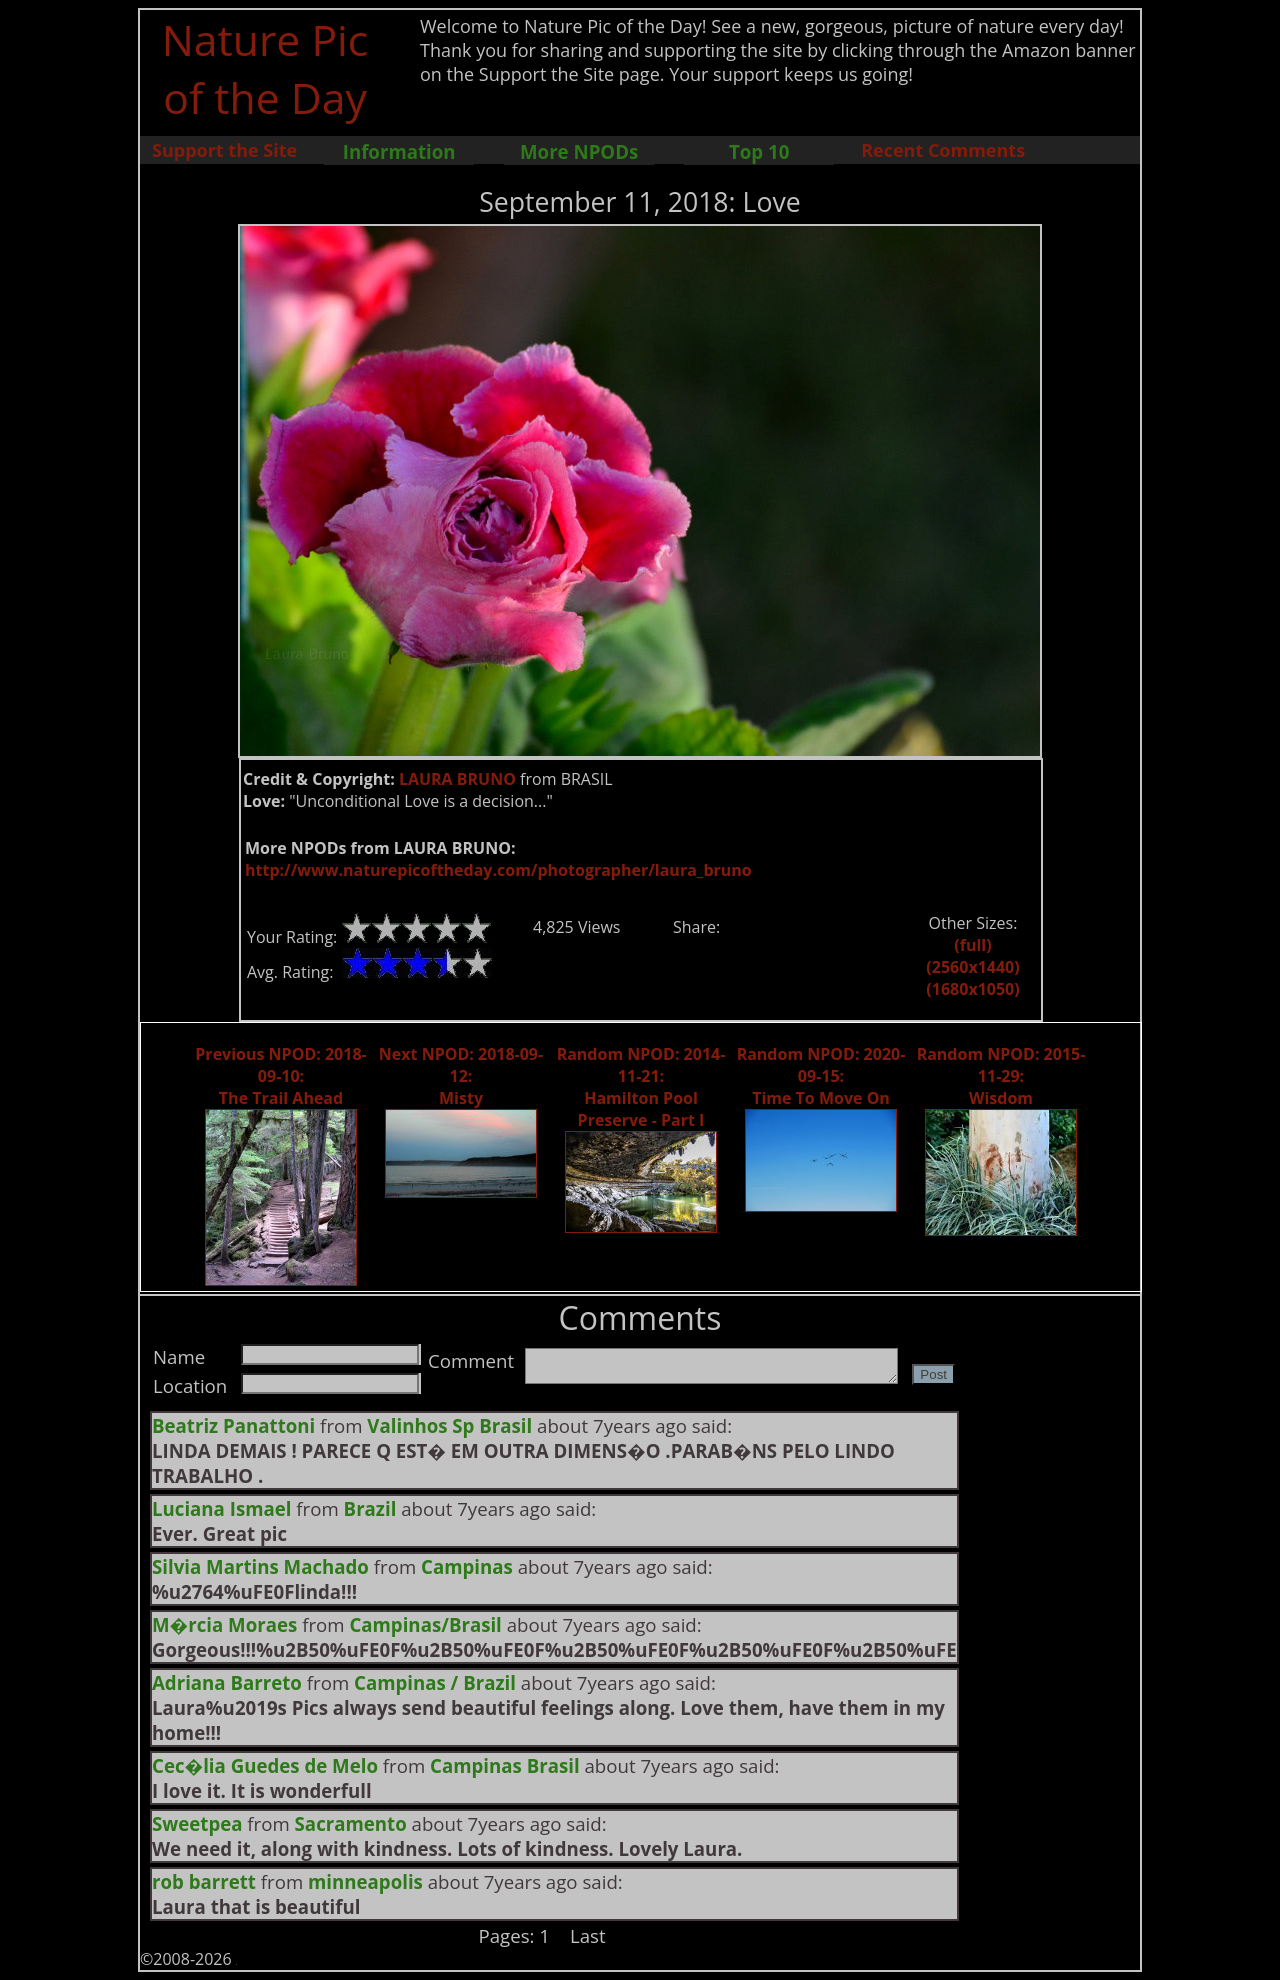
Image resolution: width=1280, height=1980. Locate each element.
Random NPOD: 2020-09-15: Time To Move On (821, 1076)
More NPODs (579, 151)
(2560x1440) (972, 967)
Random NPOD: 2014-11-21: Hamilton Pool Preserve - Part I (641, 1087)
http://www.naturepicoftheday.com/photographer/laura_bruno (498, 870)
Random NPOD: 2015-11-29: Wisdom (1001, 1076)
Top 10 (759, 151)
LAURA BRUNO (457, 779)
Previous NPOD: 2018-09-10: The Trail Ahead (280, 1076)
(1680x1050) (972, 989)
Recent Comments (943, 150)
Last (588, 1935)
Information (399, 151)
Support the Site (224, 150)
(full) (972, 945)
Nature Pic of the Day (265, 68)
